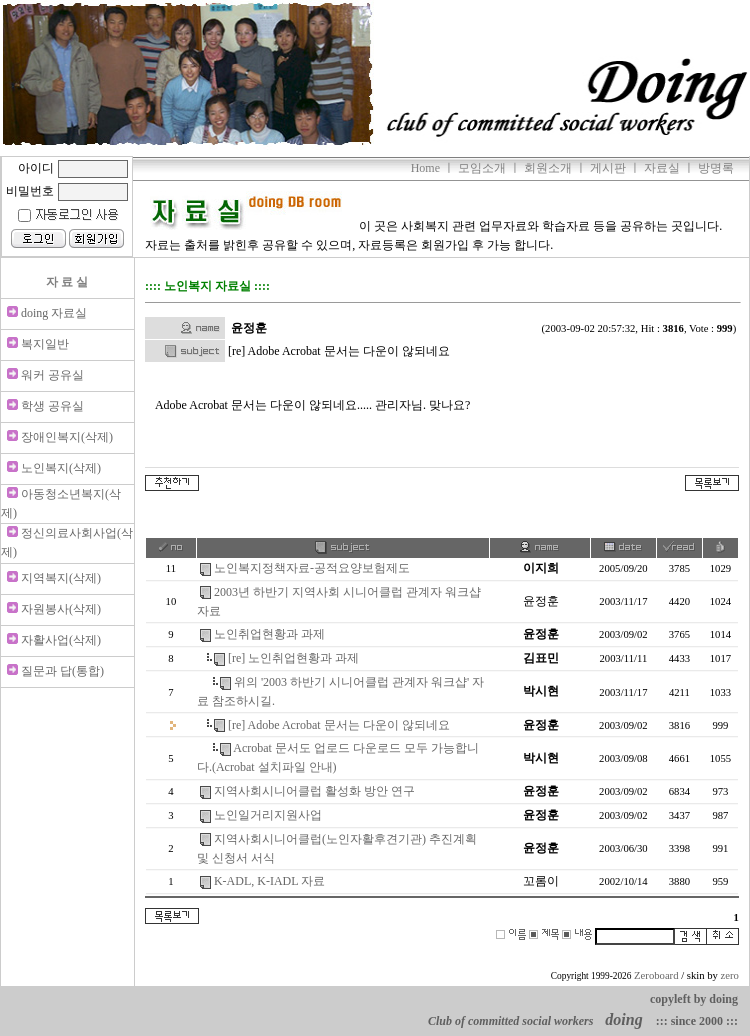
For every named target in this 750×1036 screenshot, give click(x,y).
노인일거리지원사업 (268, 815)
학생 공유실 (52, 406)
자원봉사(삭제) (61, 609)
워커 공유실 (52, 375)
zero (730, 975)
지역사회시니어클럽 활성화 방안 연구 (314, 791)
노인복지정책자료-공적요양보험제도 (312, 568)
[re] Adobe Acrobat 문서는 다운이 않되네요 (339, 725)
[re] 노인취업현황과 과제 (293, 658)
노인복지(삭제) (61, 468)
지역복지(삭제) (61, 578)
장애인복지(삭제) (67, 437)
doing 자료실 (54, 313)
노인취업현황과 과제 (269, 634)
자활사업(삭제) (61, 640)
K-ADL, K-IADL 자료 (269, 881)
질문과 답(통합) (62, 671)
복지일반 (45, 344)
